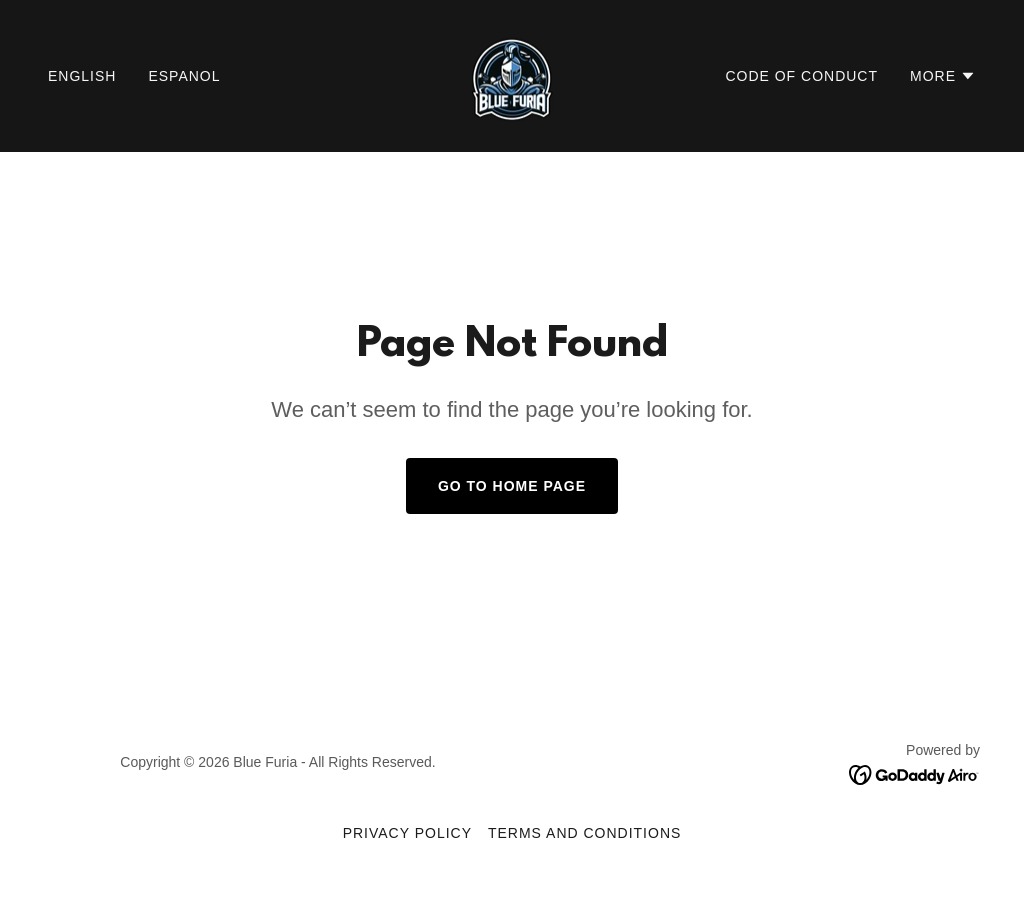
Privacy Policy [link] (407, 833)
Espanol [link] (184, 76)
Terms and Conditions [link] (584, 833)
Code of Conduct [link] (801, 76)
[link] (511, 74)
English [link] (82, 76)
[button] (943, 76)
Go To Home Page (512, 486)
